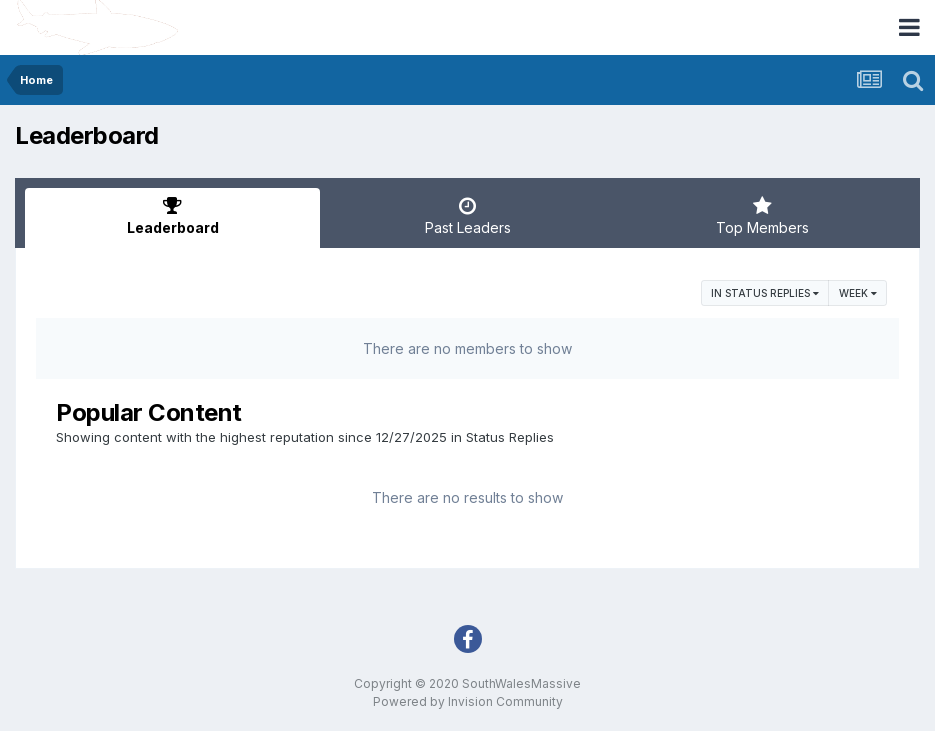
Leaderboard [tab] (172, 216)
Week (858, 293)
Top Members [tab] (762, 216)
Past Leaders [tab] (467, 216)
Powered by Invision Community (468, 701)
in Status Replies (765, 293)
